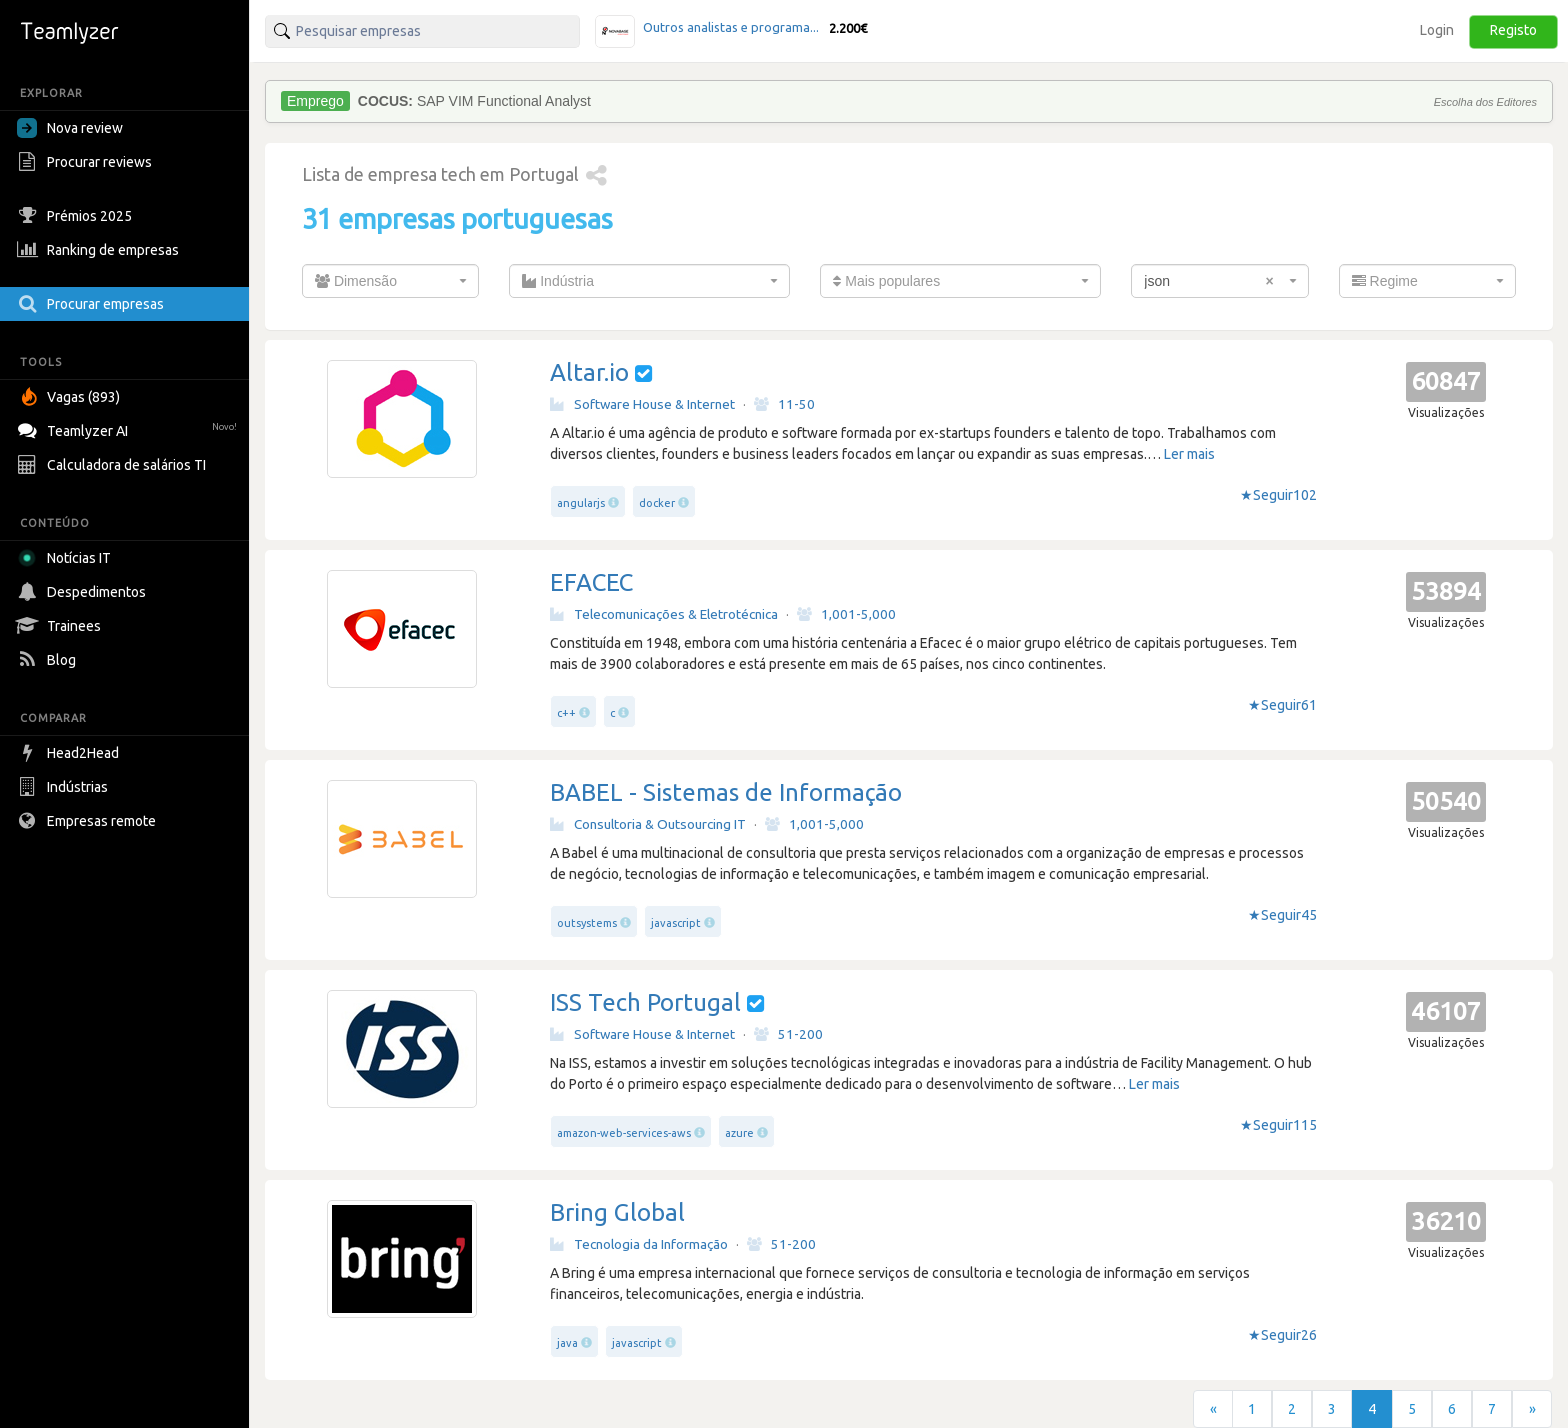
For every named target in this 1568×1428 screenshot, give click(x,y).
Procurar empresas (93, 304)
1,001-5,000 (846, 614)
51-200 (788, 1034)
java (567, 1343)
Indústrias (65, 787)
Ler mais (1189, 454)
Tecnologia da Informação (639, 1244)
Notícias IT (67, 558)
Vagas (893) (71, 397)
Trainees (61, 626)
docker (657, 503)
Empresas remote (89, 821)
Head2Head (70, 753)
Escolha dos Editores (1485, 102)
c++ (566, 713)
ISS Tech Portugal (645, 1002)
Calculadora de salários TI (114, 465)
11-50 (784, 404)
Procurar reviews (87, 162)
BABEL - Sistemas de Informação (726, 792)
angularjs (581, 503)
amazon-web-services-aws (624, 1133)
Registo (1513, 30)
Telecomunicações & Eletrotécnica (664, 614)
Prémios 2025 (77, 216)
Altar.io (589, 372)
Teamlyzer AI (129, 428)
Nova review (70, 128)
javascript (676, 923)
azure (739, 1133)
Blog (49, 660)
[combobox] (390, 281)
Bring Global (617, 1212)
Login (1437, 30)
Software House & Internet (642, 404)
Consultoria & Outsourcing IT (648, 824)
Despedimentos (84, 592)
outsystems (587, 923)
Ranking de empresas (100, 250)
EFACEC (591, 582)
